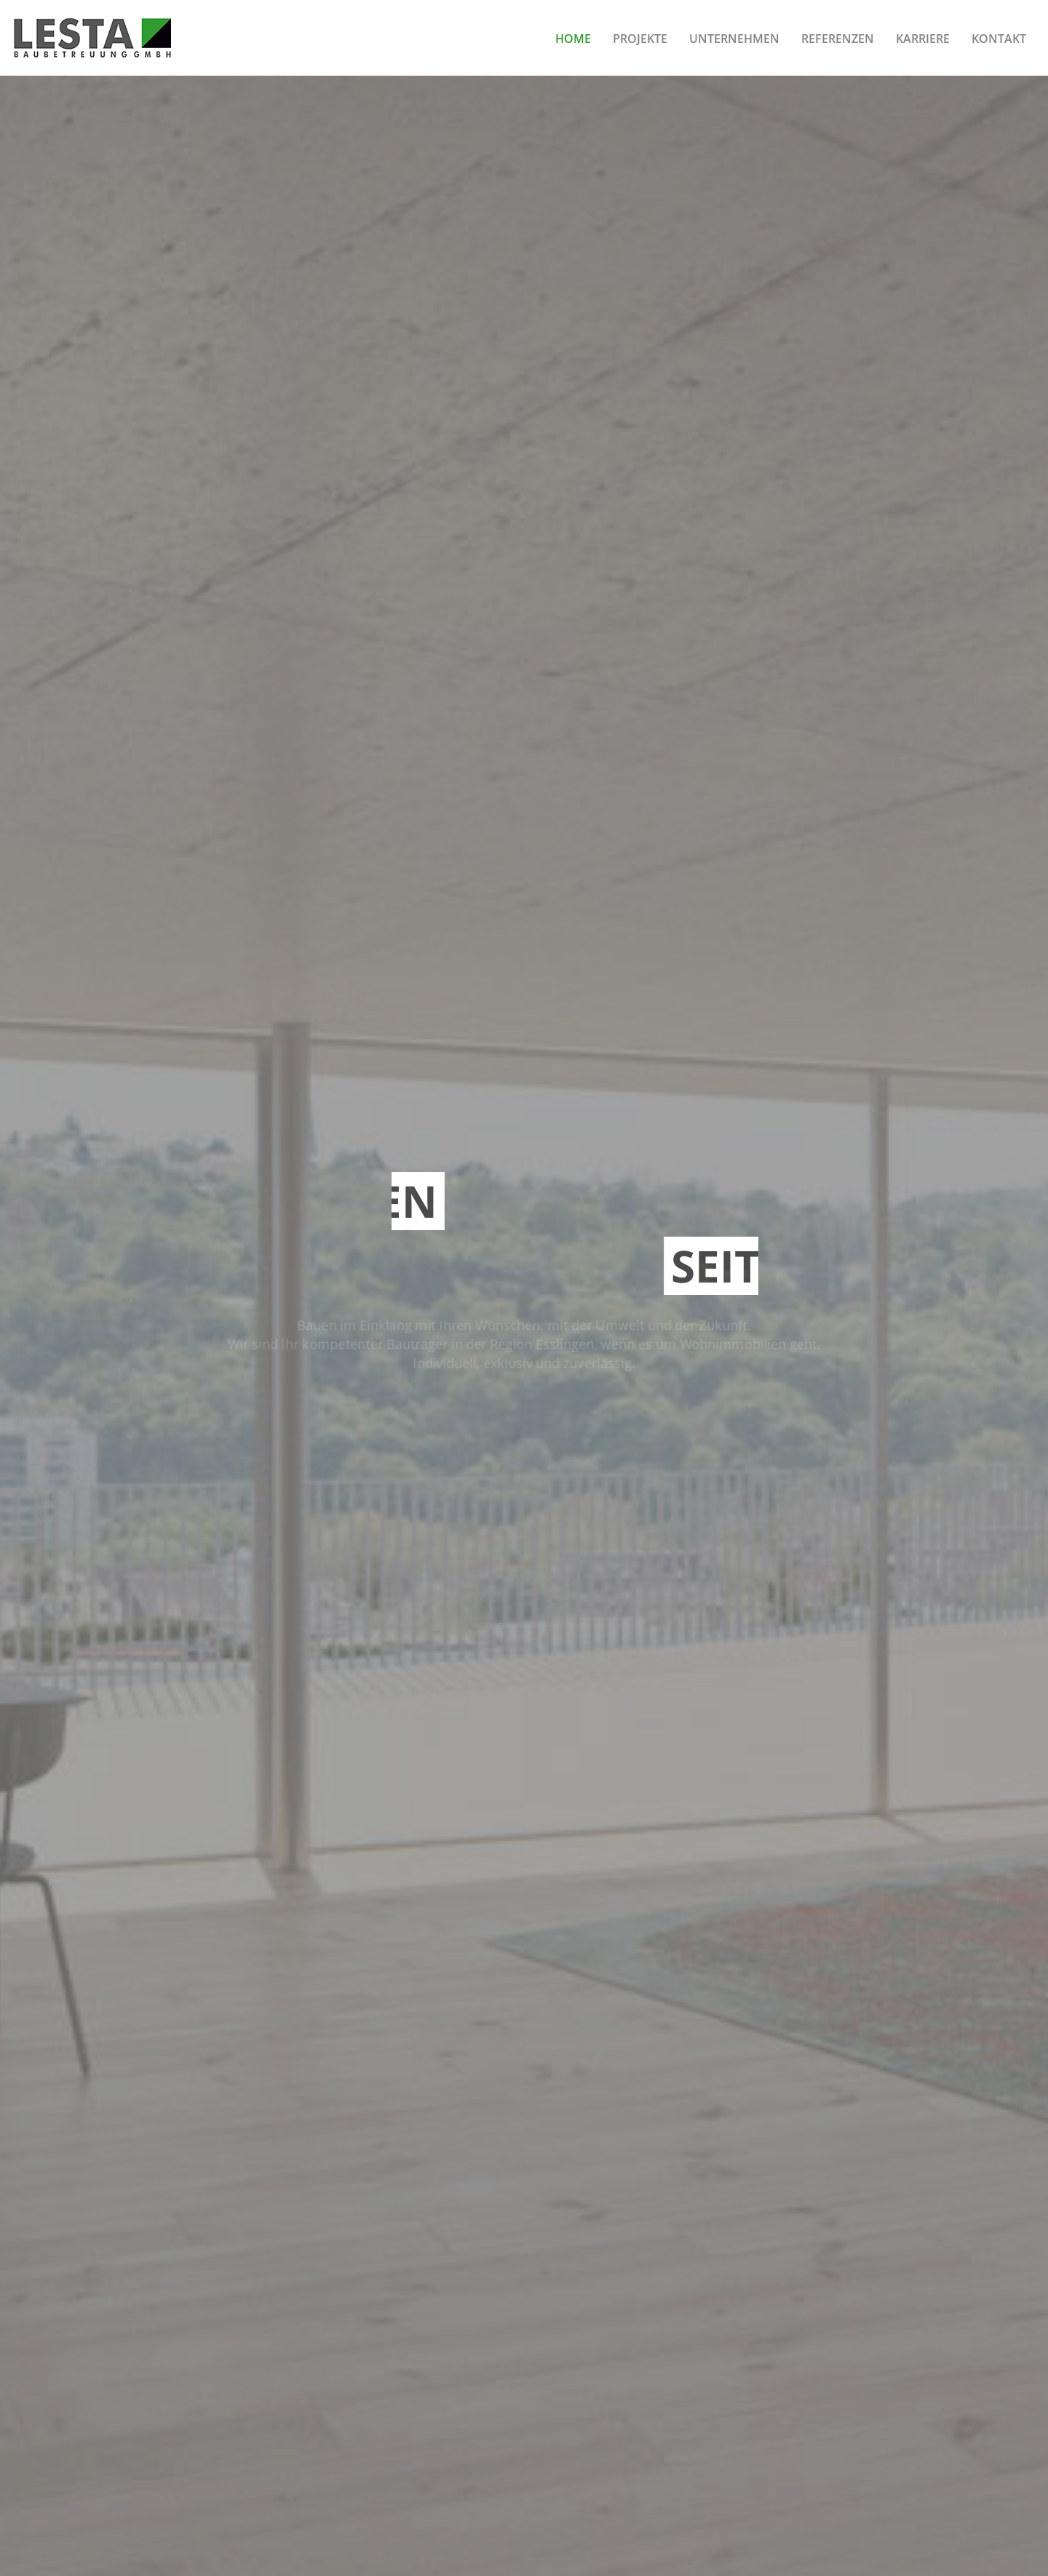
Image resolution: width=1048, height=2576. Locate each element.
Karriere (923, 39)
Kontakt (999, 39)
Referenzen (837, 39)
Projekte (640, 39)
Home (573, 39)
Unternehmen (734, 39)
